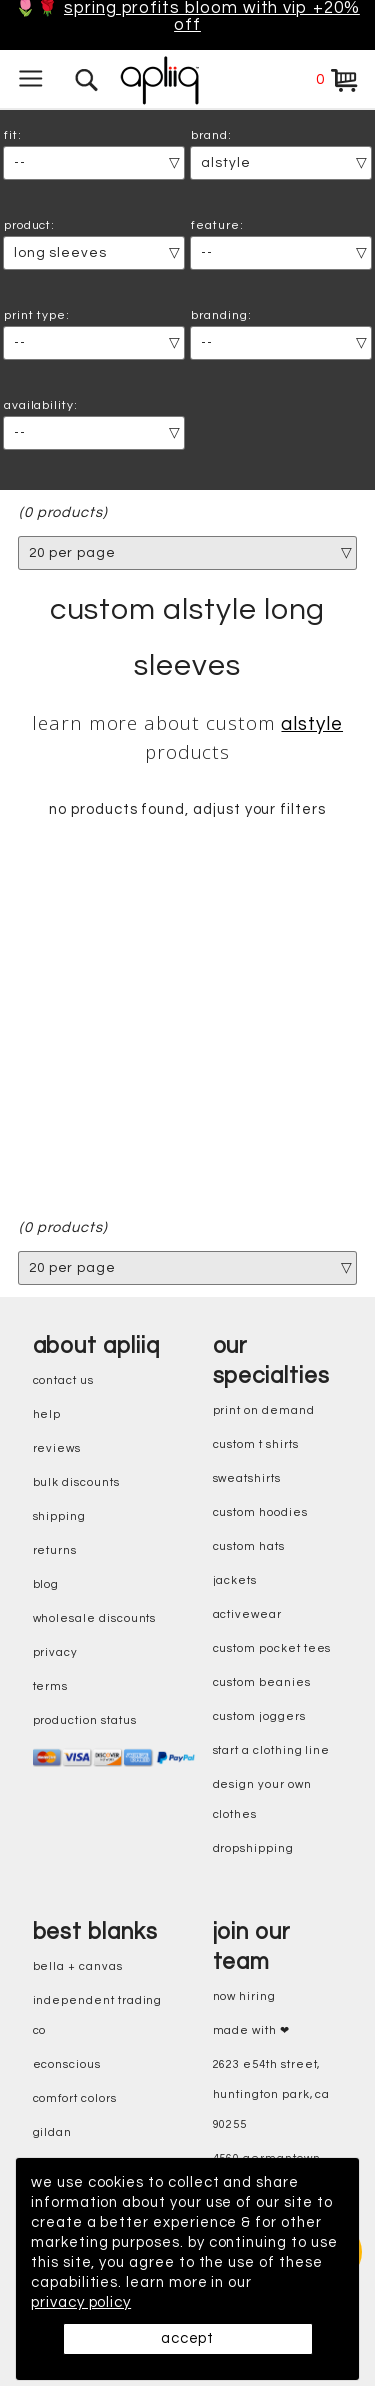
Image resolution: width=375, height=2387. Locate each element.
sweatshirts (247, 1478)
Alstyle (312, 725)
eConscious (67, 2064)
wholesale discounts (95, 1618)
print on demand (264, 1410)
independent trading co (98, 2015)
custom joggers (259, 1716)
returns (55, 1550)
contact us (63, 1380)
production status (85, 1720)
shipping (60, 1516)
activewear (247, 1614)
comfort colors (75, 2098)
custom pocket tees (272, 1648)
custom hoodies (260, 1512)
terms (51, 1686)
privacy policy (81, 2302)
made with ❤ (251, 2030)
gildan (53, 2132)
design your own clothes (262, 1799)
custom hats (249, 1546)
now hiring (244, 1996)
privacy (56, 1652)
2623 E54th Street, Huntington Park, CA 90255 (272, 2094)
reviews (57, 1448)
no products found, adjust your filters (187, 810)
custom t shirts (256, 1444)
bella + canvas (78, 1966)
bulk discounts (76, 1482)
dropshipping (253, 1848)
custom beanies (262, 1682)
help (47, 1414)
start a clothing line (272, 1750)
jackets (235, 1580)
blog (46, 1584)
